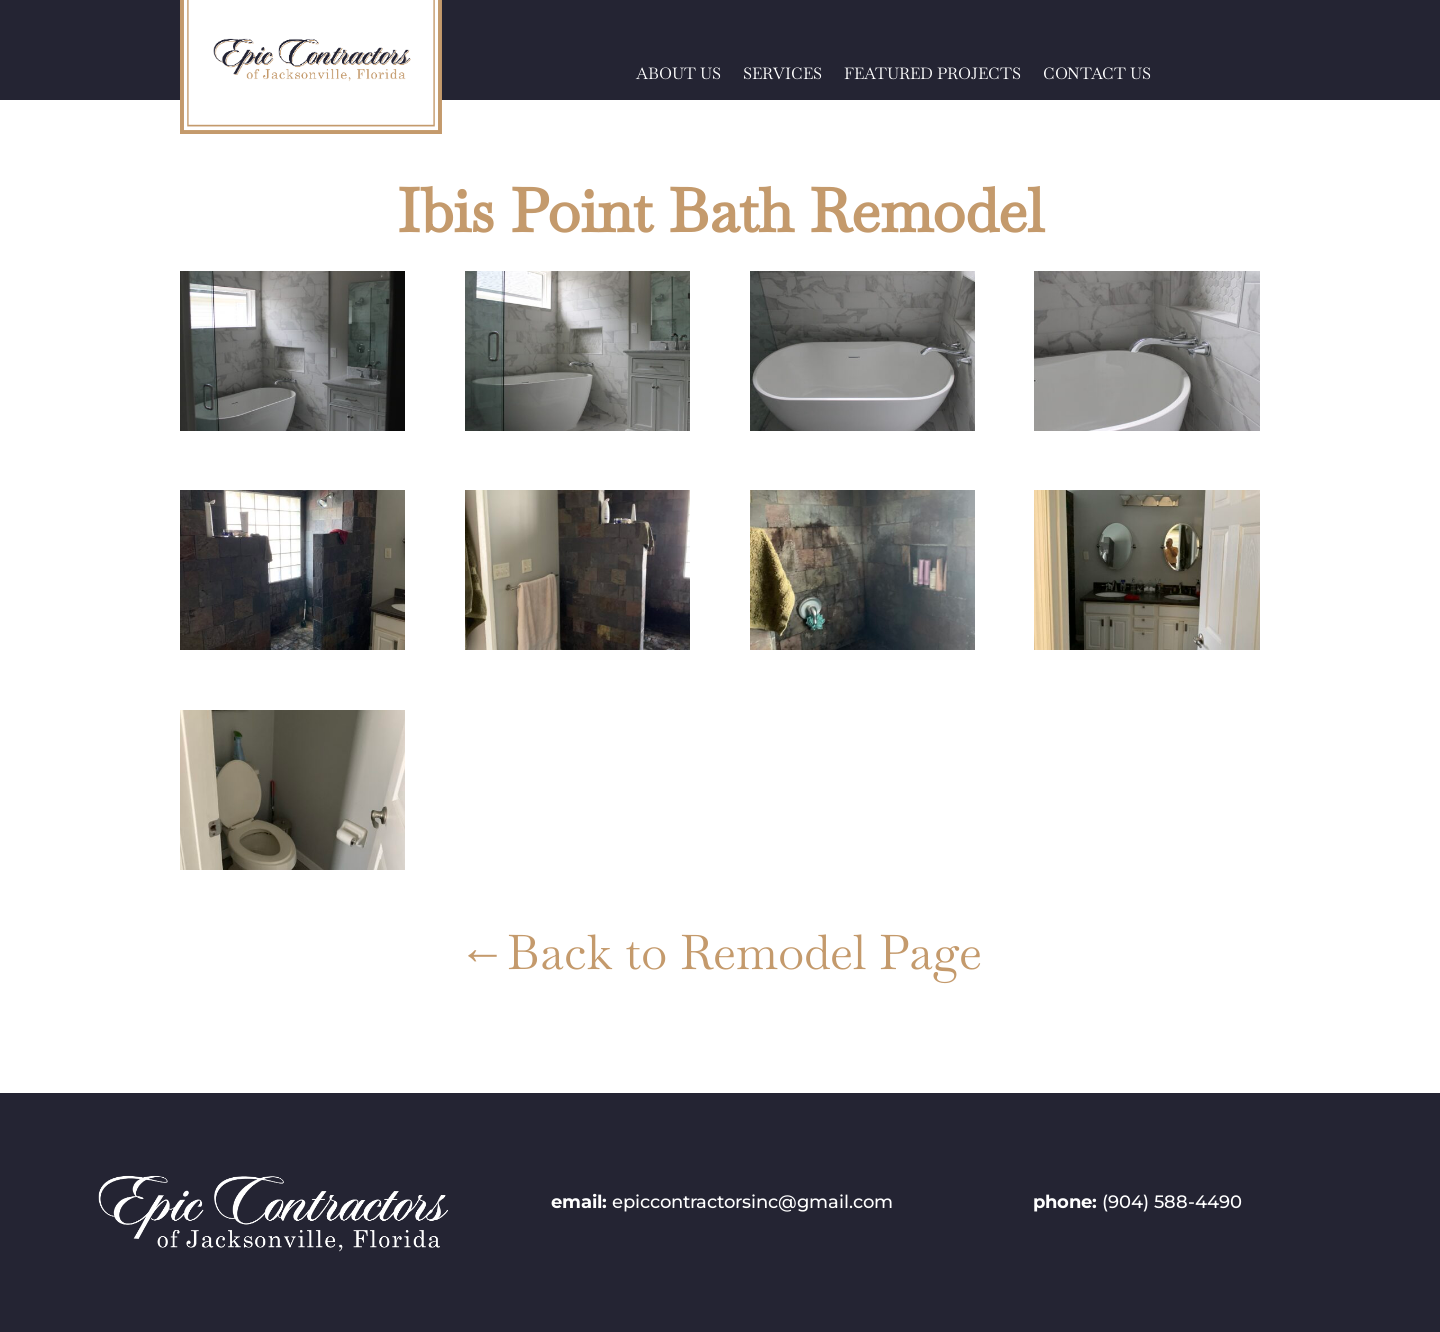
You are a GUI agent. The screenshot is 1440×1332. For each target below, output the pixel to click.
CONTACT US (1097, 75)
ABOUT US (678, 75)
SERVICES (782, 75)
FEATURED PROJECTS (932, 75)
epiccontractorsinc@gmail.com (752, 1202)
